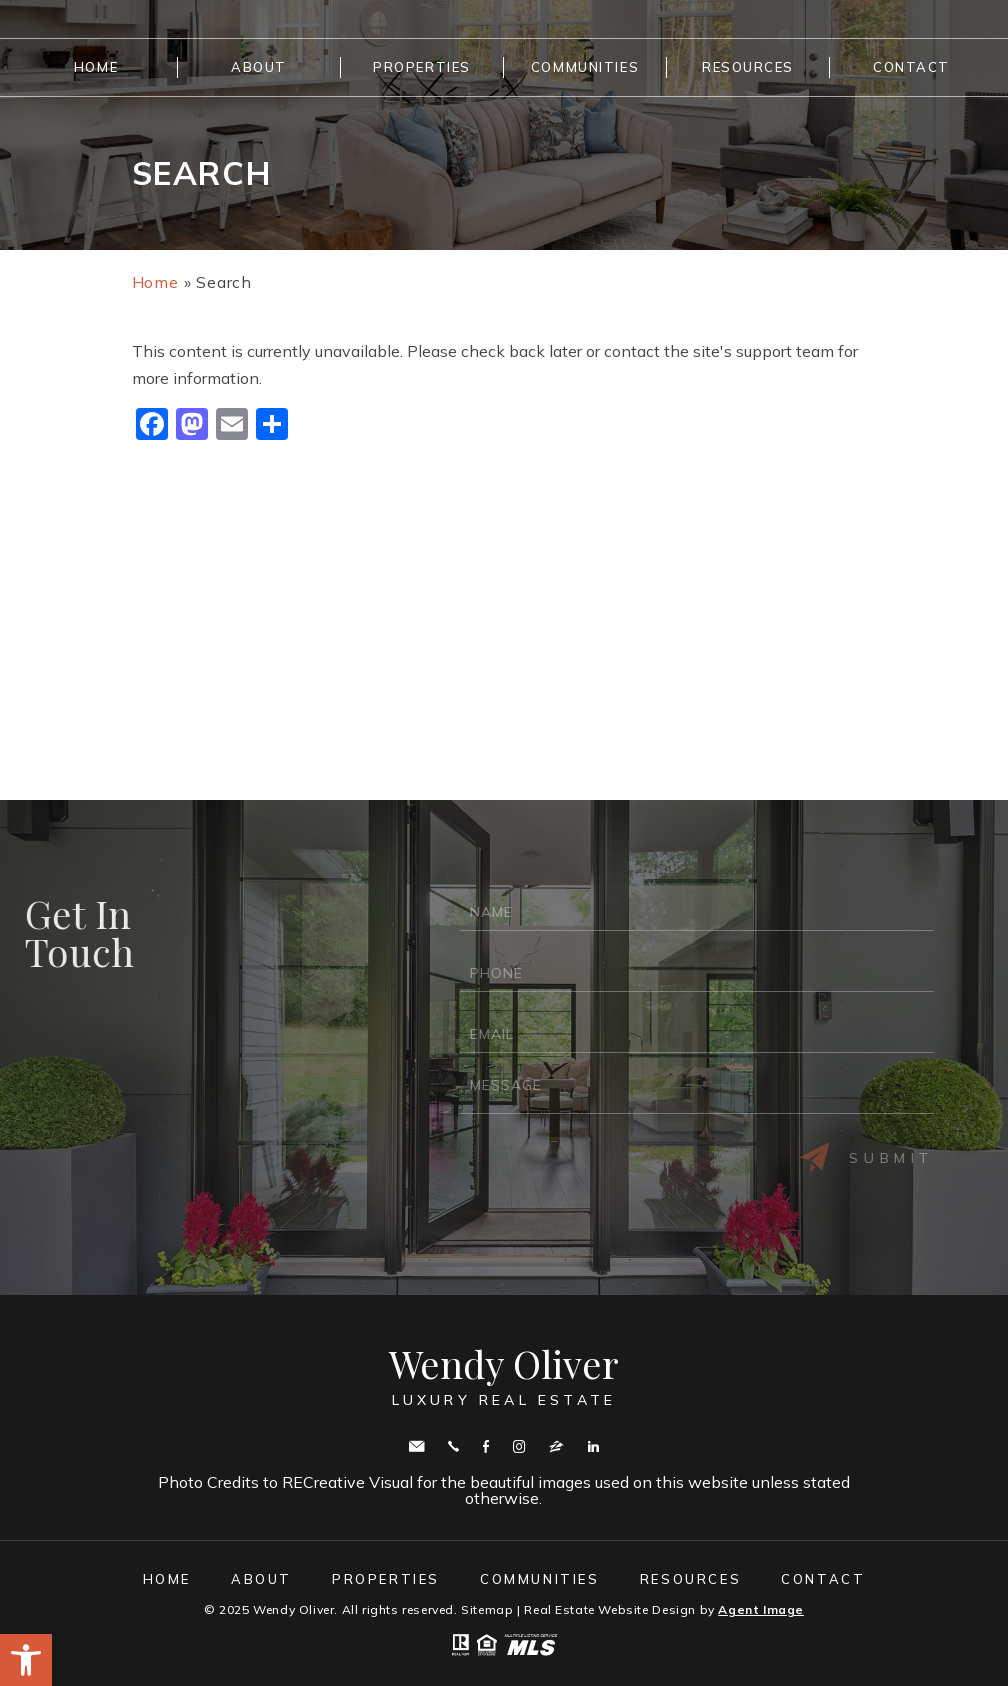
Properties (422, 67)
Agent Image (761, 1609)
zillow (556, 1446)
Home (96, 67)
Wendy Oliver (504, 1376)
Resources (748, 67)
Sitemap (487, 1609)
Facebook (486, 1446)
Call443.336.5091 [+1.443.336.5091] (453, 1446)
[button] (26, 1660)
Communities (585, 67)
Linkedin (593, 1446)
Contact (911, 67)
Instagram (519, 1446)
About (259, 67)
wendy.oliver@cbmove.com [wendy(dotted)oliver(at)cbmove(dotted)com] (416, 1446)
